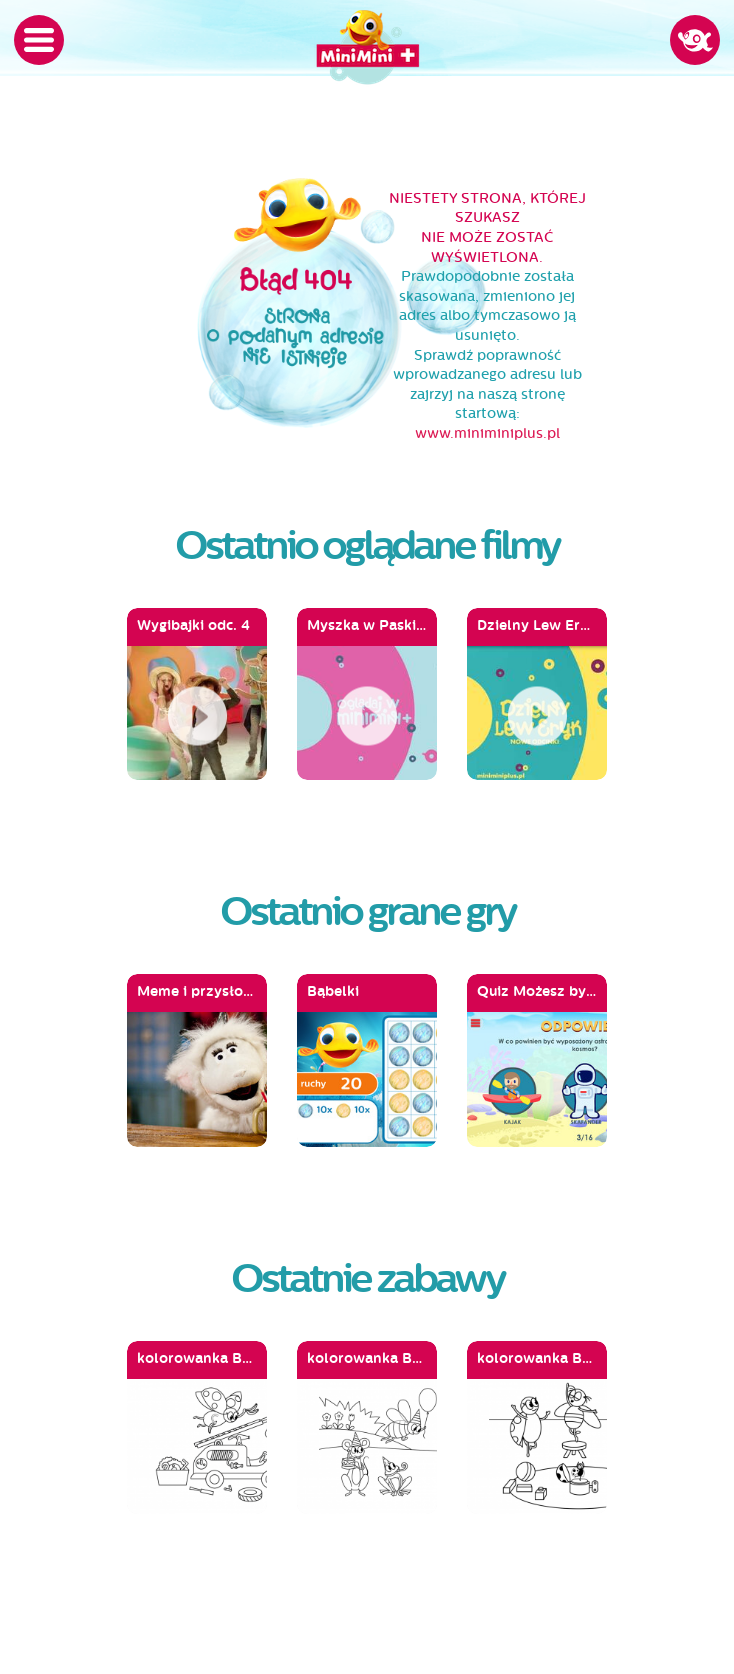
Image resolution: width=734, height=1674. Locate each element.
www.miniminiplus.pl (487, 433)
